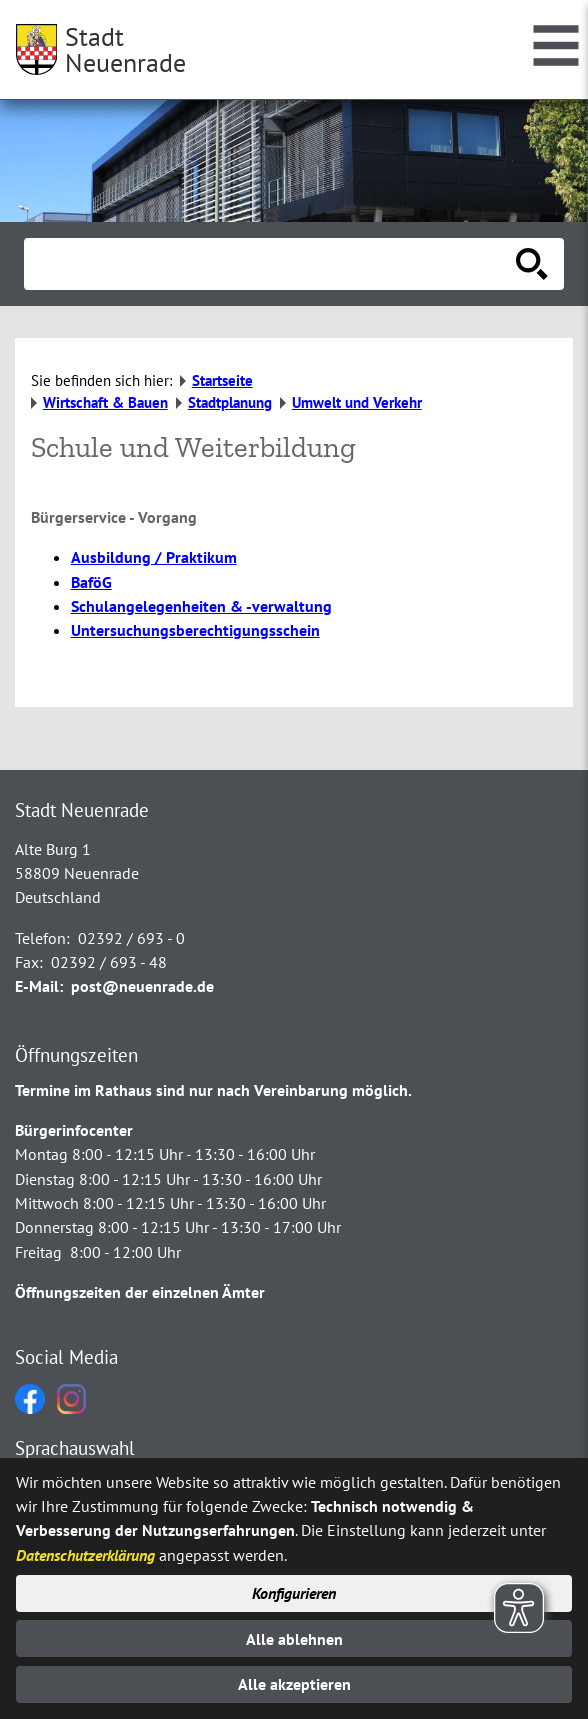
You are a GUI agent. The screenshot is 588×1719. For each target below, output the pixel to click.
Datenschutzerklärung (85, 1555)
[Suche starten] (532, 264)
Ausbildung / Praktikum (154, 557)
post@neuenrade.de (142, 986)
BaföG (91, 582)
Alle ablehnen (294, 1639)
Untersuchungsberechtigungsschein (195, 630)
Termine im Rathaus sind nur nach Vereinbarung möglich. (213, 1090)
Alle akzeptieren (294, 1684)
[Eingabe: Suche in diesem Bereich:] (272, 264)
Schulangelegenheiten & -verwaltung (201, 606)
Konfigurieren (294, 1593)
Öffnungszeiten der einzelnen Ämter (140, 1292)
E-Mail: (39, 986)
